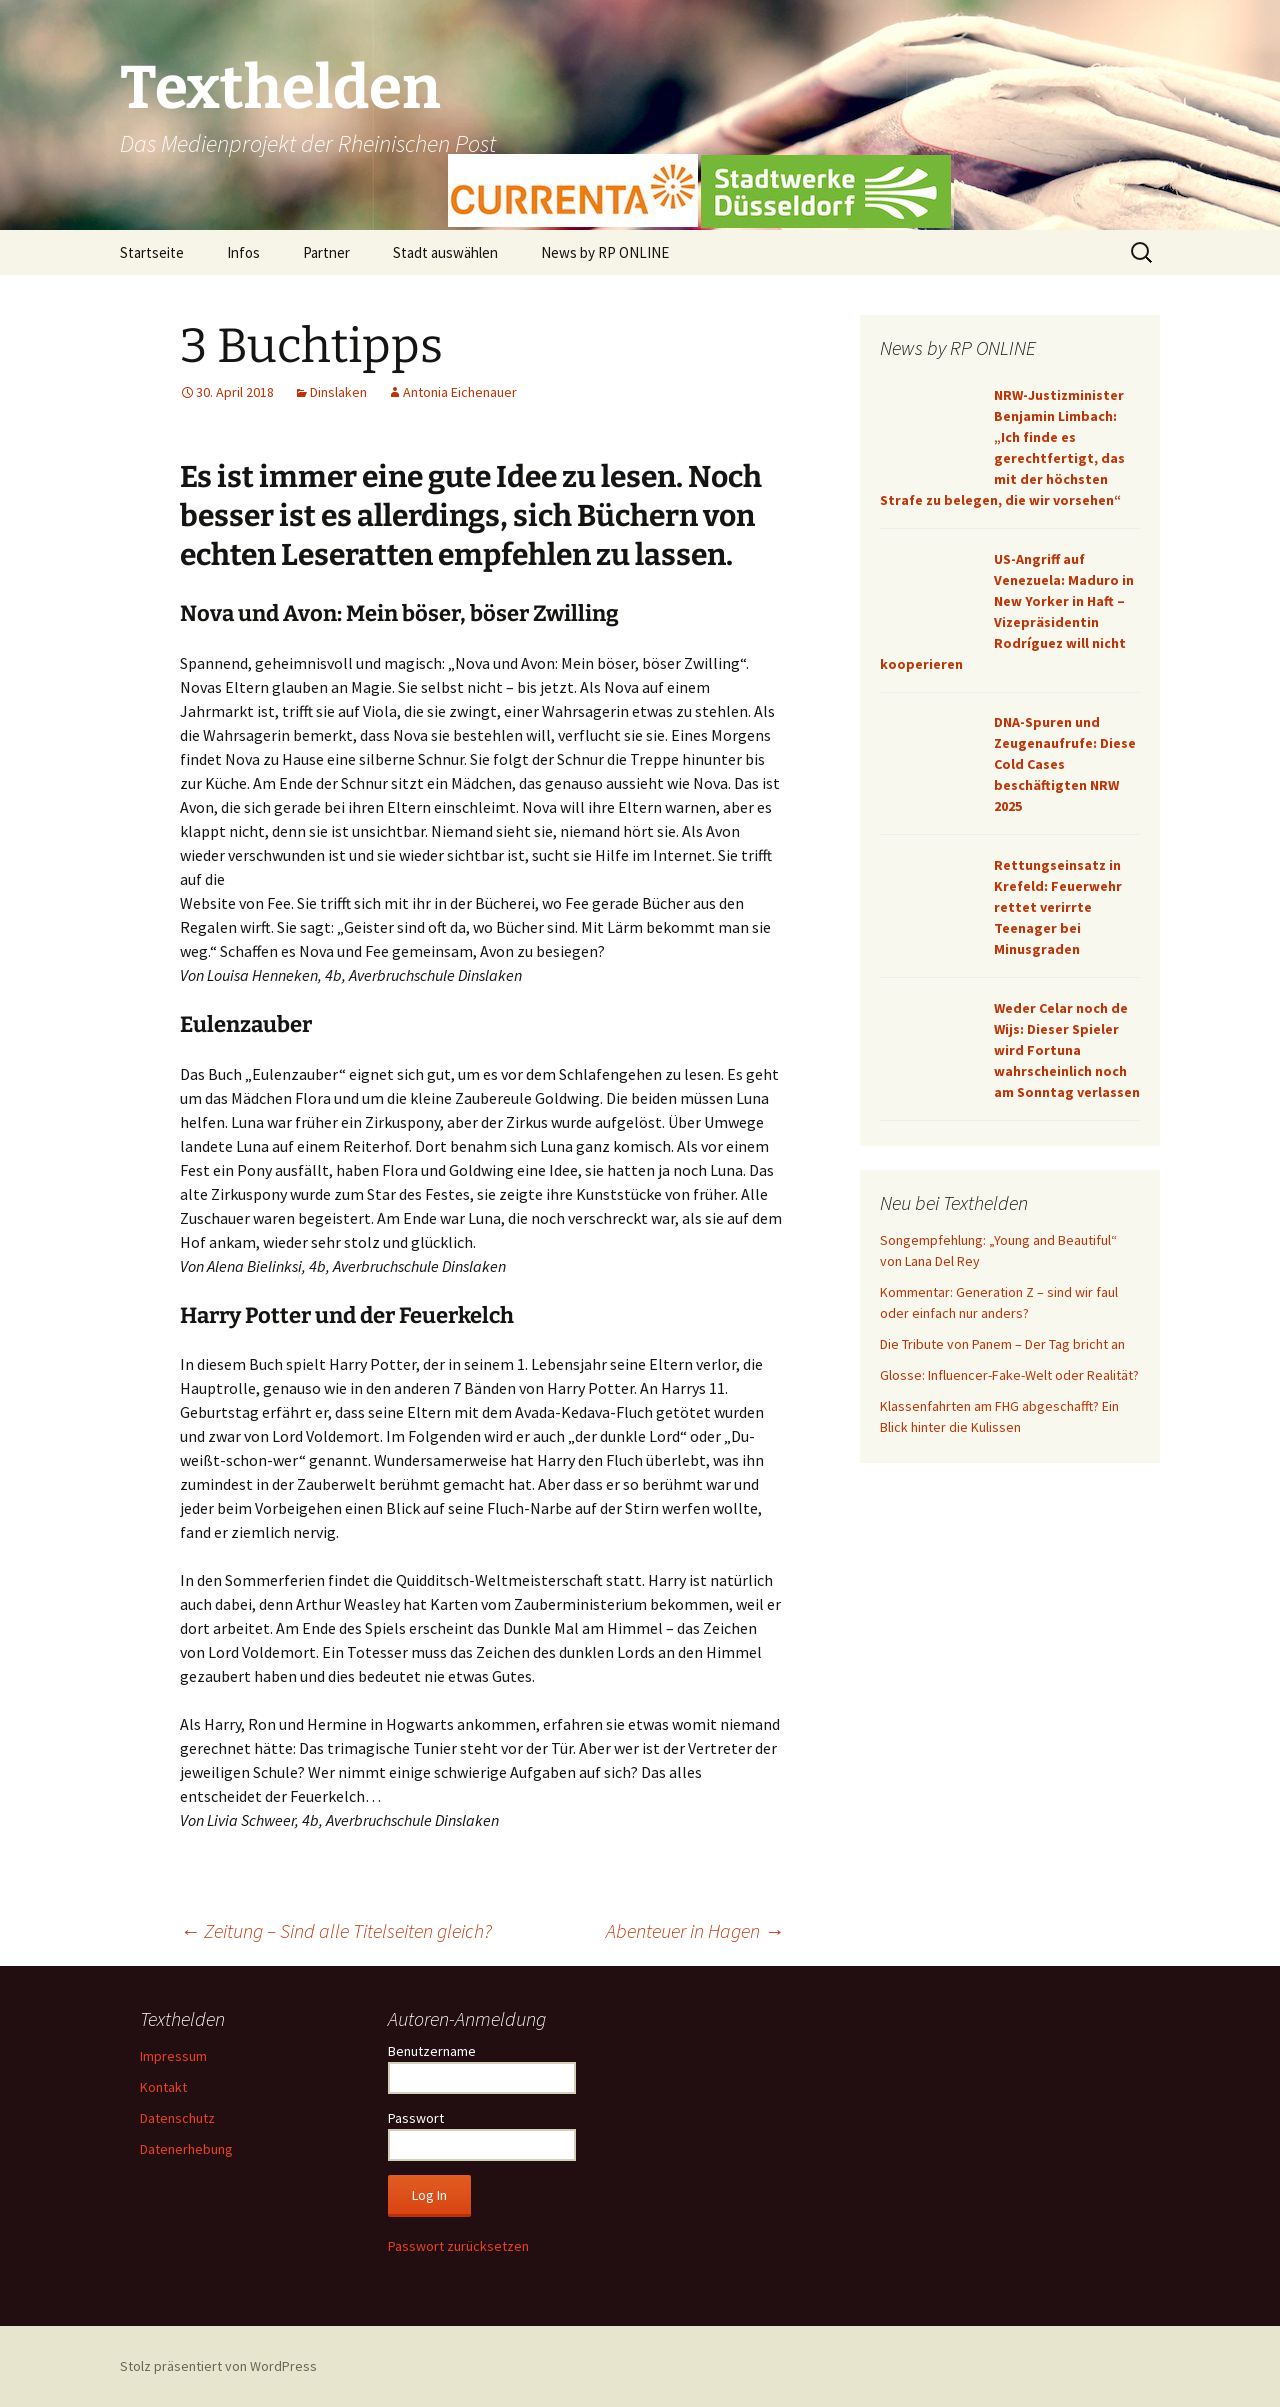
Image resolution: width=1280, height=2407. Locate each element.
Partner (326, 252)
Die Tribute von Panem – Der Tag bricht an (1002, 1344)
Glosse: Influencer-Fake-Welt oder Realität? (1009, 1375)
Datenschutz (177, 2118)
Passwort (416, 2118)
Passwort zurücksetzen (458, 2246)
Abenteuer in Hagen (695, 1930)
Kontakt (163, 2087)
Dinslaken (338, 392)
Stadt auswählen (445, 252)
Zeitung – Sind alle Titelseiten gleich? (336, 1930)
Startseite (152, 252)
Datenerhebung (186, 2149)
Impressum (173, 2056)
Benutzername (432, 2051)
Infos (243, 252)
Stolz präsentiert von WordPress (218, 2366)
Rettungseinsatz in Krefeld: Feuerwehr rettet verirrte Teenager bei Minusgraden (1058, 907)
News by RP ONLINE (605, 252)
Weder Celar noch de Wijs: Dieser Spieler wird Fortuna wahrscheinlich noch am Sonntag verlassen (1067, 1050)
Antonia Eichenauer (460, 392)
